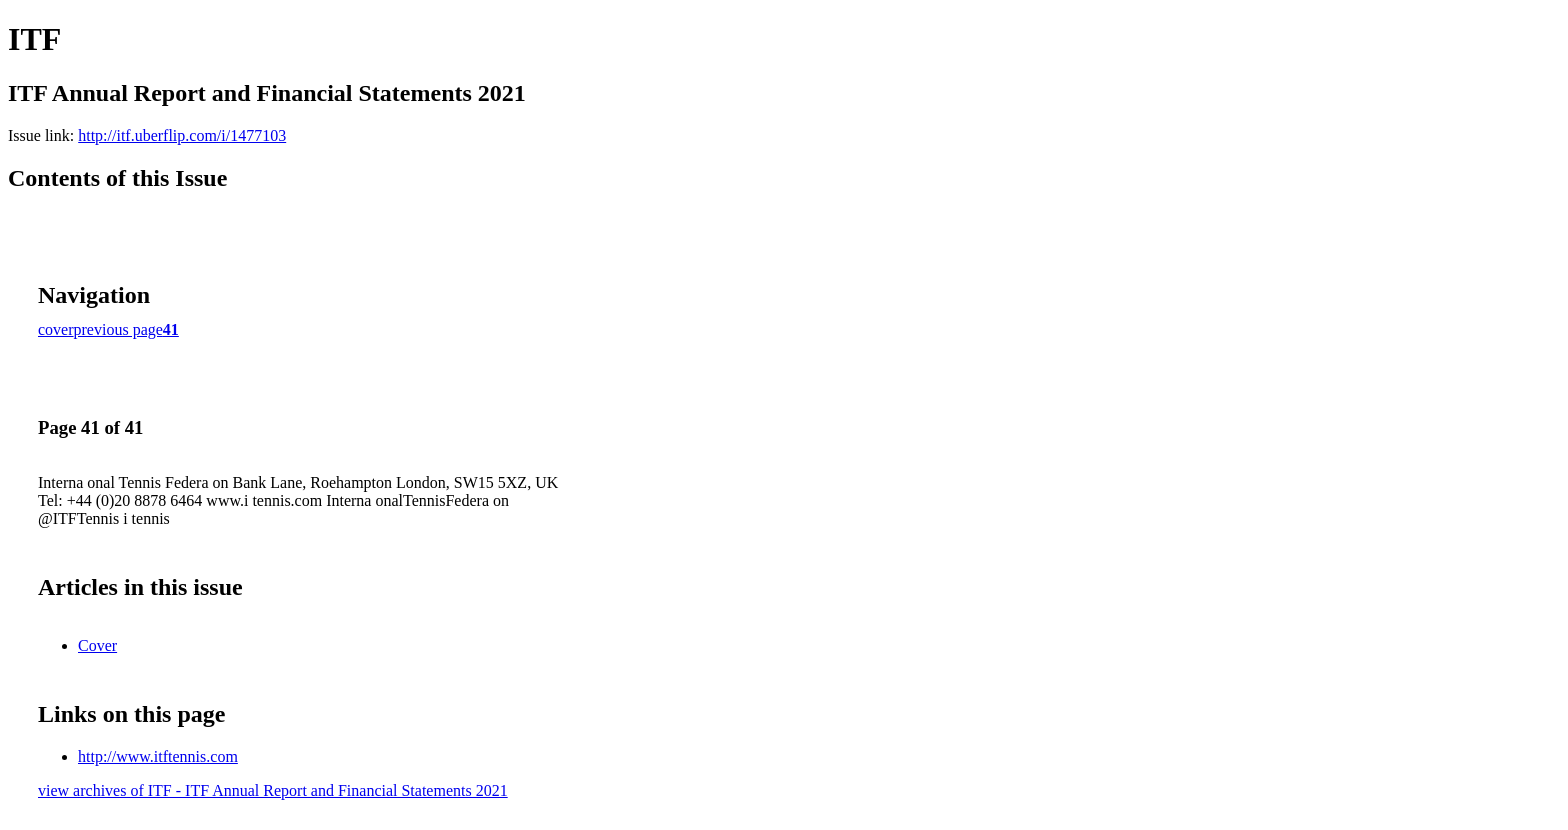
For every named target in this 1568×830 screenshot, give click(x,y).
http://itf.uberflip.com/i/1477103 (182, 135)
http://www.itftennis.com (158, 756)
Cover (97, 645)
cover (56, 329)
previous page (118, 329)
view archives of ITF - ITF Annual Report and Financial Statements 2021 (273, 790)
